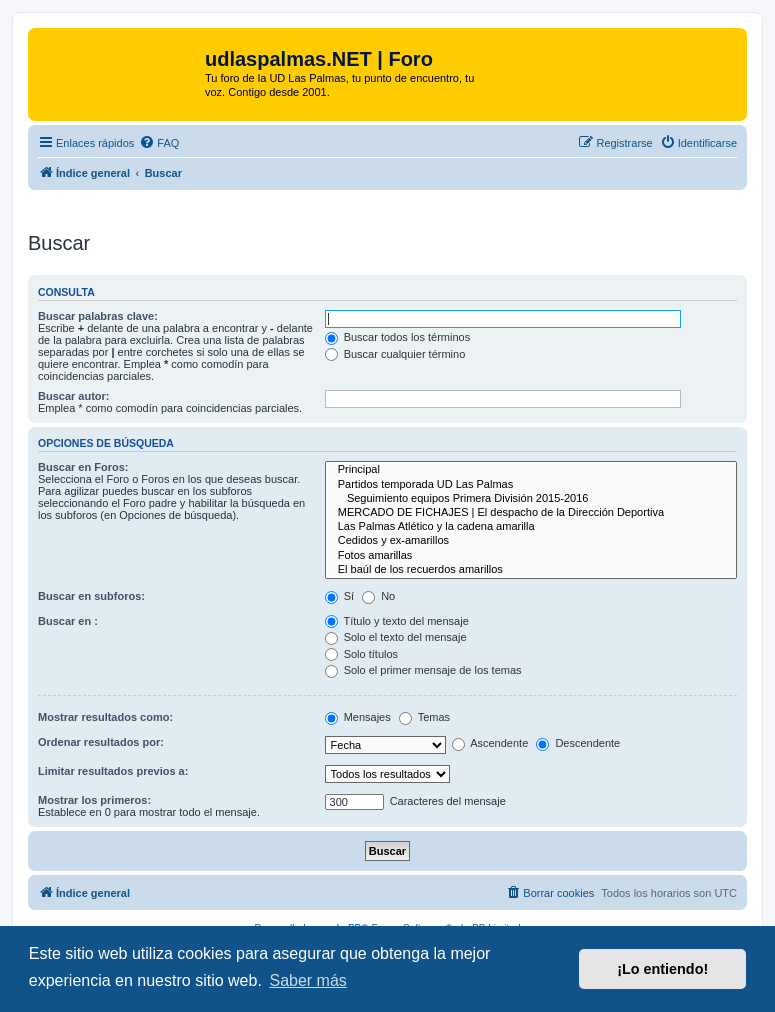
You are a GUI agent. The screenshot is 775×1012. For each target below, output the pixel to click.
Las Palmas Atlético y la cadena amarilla (531, 527)
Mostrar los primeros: (94, 800)
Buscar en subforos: (91, 596)
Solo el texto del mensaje (396, 637)
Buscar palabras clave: (98, 316)
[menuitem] (159, 143)
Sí (339, 596)
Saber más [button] (307, 980)
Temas (424, 717)
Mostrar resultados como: (105, 717)
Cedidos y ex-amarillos (531, 541)
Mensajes (358, 717)
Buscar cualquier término (395, 354)
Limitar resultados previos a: (113, 771)
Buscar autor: (74, 396)
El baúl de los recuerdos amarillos (531, 570)
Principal (531, 470)
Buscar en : (68, 621)
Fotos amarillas (531, 556)
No (378, 596)
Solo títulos (361, 654)
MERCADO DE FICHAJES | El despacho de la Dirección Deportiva (531, 513)
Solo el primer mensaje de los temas (423, 670)
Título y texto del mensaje (397, 621)
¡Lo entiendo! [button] (662, 969)
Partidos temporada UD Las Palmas (531, 485)
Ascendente (490, 743)
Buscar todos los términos (398, 337)
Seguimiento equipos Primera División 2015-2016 (531, 499)
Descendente (578, 743)
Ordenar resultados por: (101, 742)
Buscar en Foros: (83, 467)
